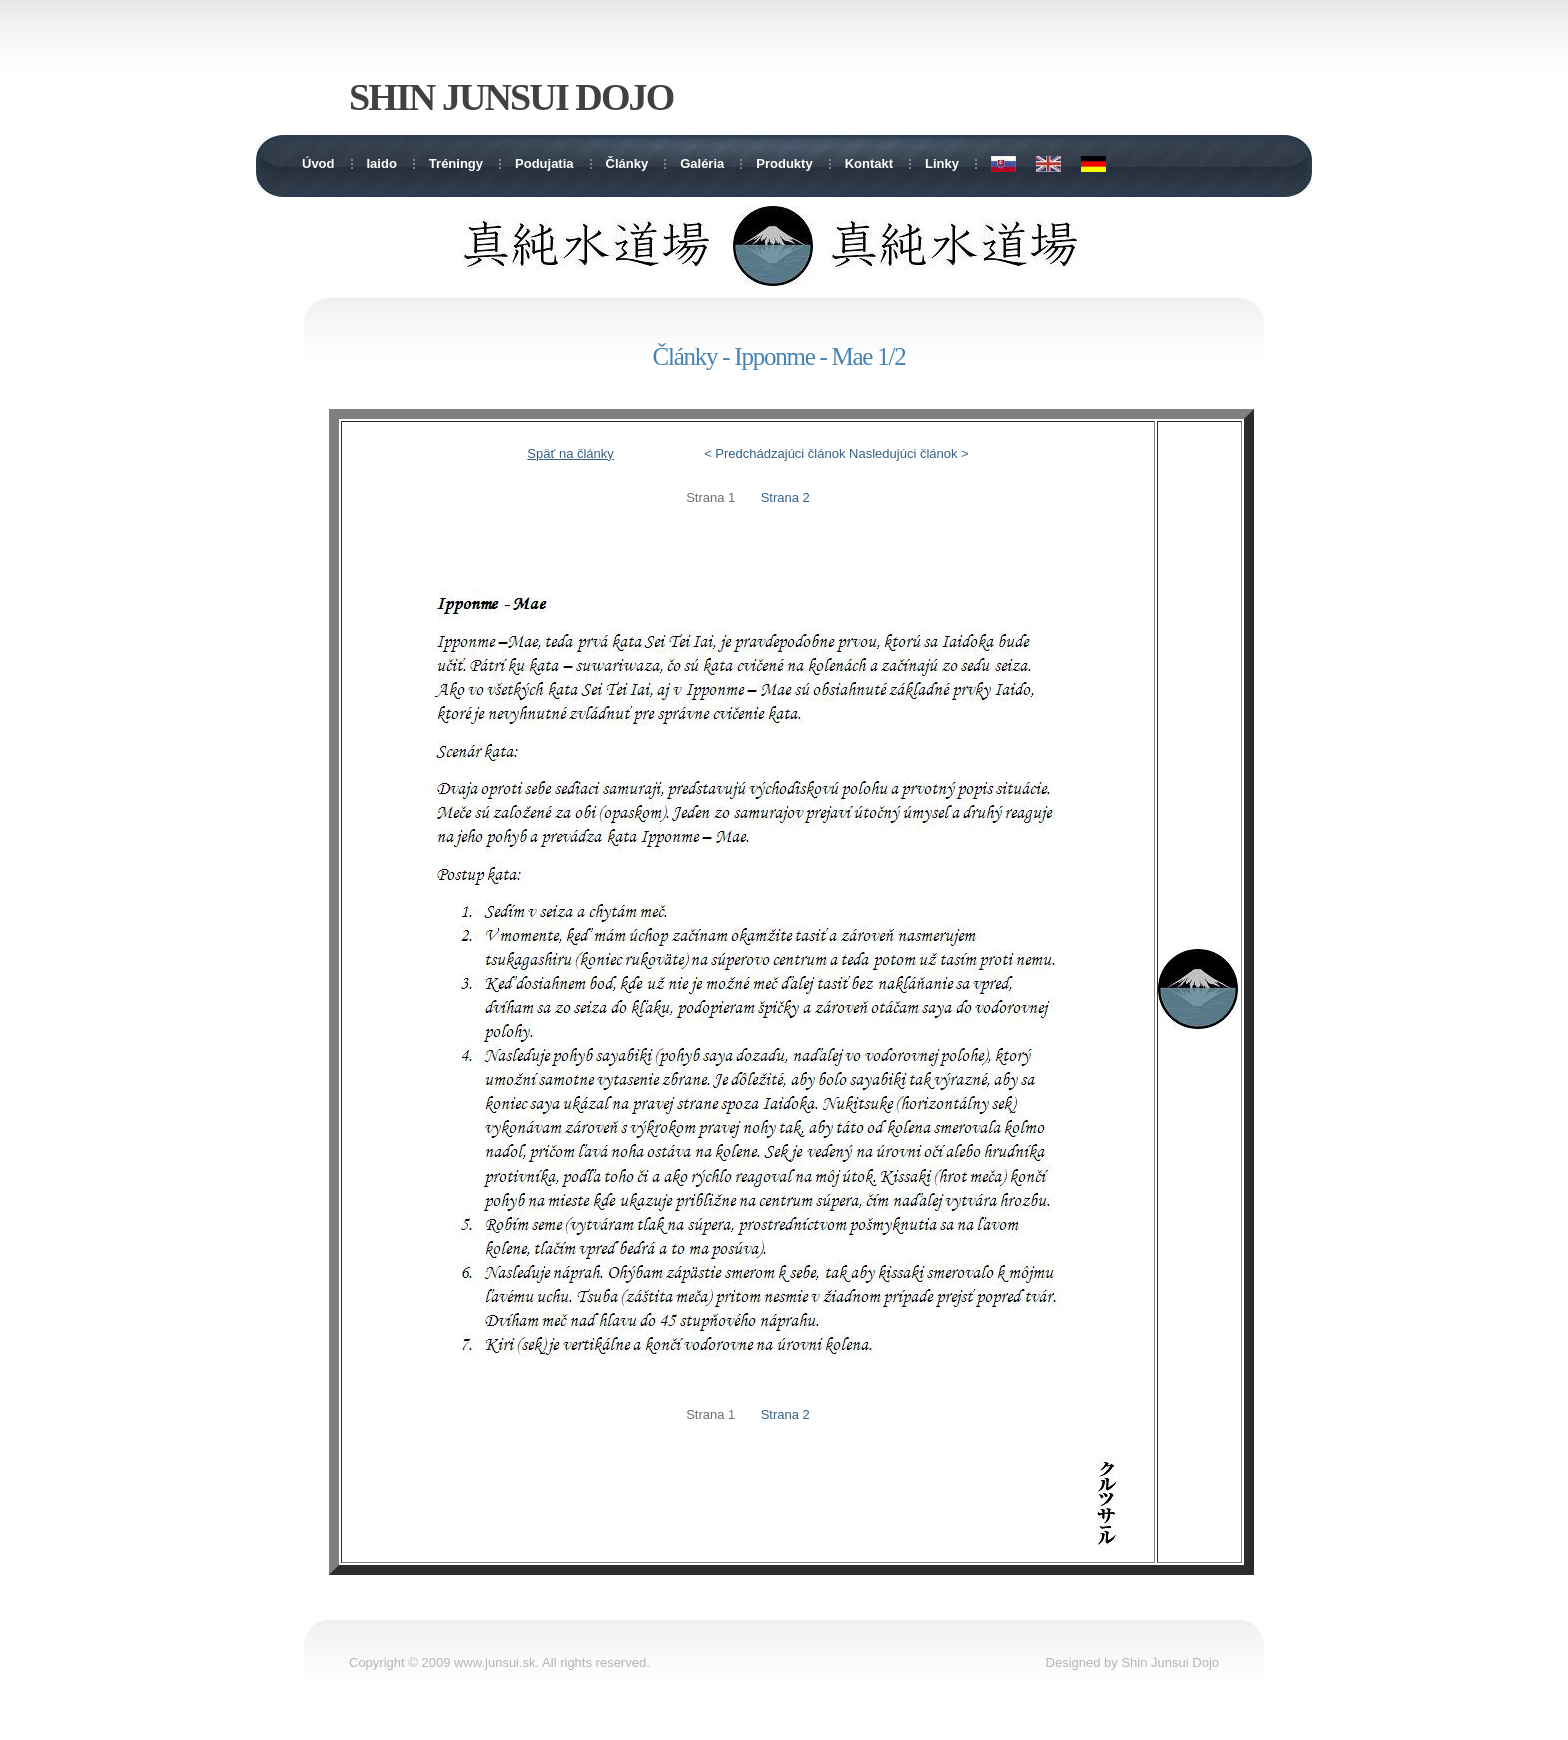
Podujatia (544, 163)
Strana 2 (785, 497)
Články (627, 163)
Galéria (702, 163)
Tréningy (456, 163)
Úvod (318, 163)
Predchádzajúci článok (780, 453)
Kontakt (869, 163)
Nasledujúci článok (903, 453)
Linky (942, 163)
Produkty (784, 163)
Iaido (382, 163)
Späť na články (570, 453)
